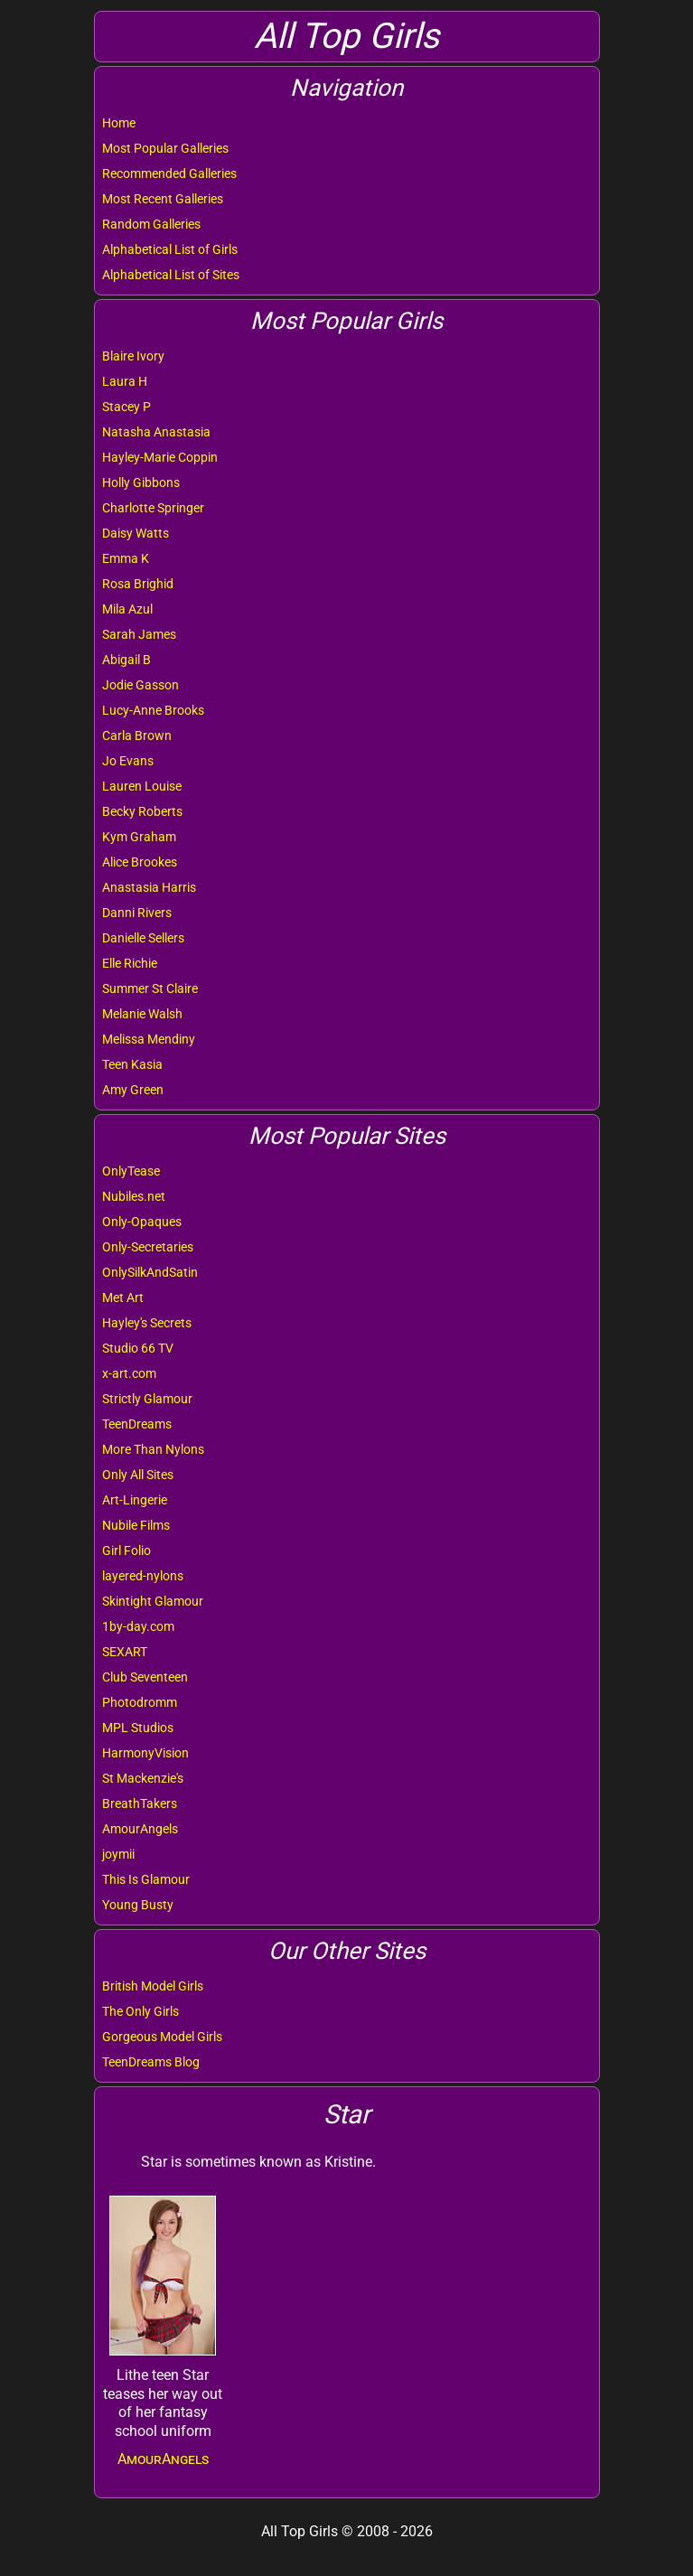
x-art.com (129, 1373)
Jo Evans (128, 761)
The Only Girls (140, 2011)
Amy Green (133, 1089)
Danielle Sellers (143, 938)
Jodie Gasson (140, 685)
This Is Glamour (146, 1879)
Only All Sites (137, 1474)
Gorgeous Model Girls (162, 2036)
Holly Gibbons (141, 482)
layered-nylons (142, 1576)
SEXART (124, 1651)
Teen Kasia (132, 1064)
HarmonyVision (145, 1753)
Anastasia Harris (149, 887)
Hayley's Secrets (147, 1323)
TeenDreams (137, 1424)
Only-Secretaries (147, 1247)
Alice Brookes (139, 862)
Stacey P (126, 406)
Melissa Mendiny (148, 1039)
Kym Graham (139, 836)
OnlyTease (131, 1171)
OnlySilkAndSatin (150, 1272)
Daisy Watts (135, 533)
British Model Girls (152, 1986)
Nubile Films (136, 1525)
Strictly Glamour (147, 1398)
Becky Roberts (142, 811)
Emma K (125, 558)
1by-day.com (138, 1626)
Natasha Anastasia (156, 432)
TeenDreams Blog (151, 2062)
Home (119, 123)
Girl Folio (126, 1550)
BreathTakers (139, 1803)
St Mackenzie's (142, 1778)
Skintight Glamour (152, 1601)
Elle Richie (129, 963)
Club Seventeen (145, 1677)
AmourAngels (140, 1829)
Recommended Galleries (169, 173)
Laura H (124, 381)
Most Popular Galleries (165, 148)
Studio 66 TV (137, 1348)
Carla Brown (137, 735)
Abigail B (126, 659)
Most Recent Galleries (162, 199)
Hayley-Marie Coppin (160, 457)
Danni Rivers (137, 912)
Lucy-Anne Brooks (153, 710)
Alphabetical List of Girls (170, 249)
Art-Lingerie (134, 1500)
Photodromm (139, 1702)
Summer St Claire (150, 988)
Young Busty (137, 1904)
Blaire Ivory (133, 356)
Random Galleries (151, 224)
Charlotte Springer (153, 508)
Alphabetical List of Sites (170, 274)
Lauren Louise (142, 786)
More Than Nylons (153, 1449)
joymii (118, 1854)
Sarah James (139, 634)
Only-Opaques (142, 1221)
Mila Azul (127, 609)
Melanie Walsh (142, 1014)
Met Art (123, 1297)
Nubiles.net (133, 1196)
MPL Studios (137, 1727)
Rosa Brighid (137, 583)
